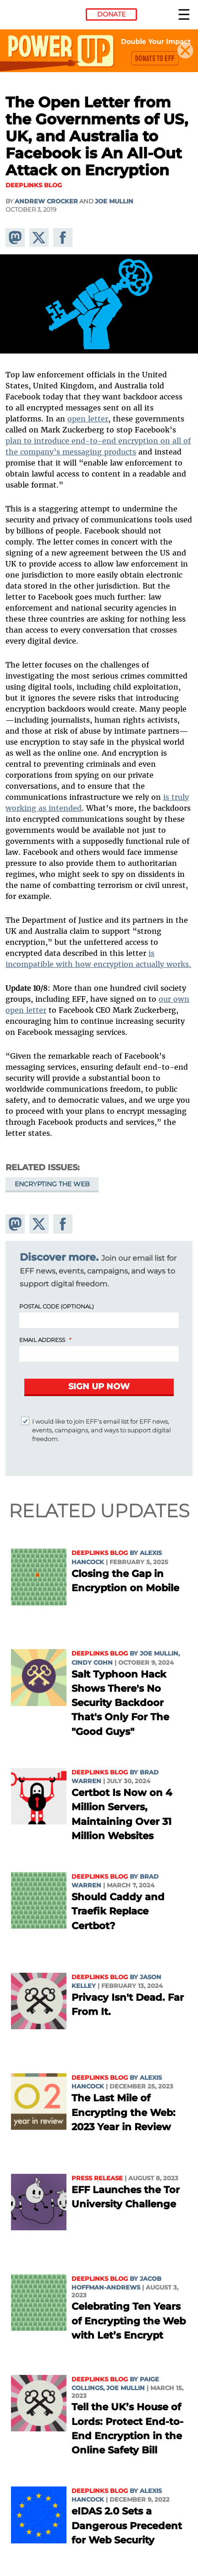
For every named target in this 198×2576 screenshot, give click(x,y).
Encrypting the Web (52, 1184)
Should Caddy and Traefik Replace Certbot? (118, 1911)
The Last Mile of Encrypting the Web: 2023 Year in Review (124, 2112)
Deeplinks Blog (100, 1552)
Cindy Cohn (92, 1662)
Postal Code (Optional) (56, 1306)
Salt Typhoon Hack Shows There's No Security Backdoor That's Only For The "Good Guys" (120, 1702)
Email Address (42, 1339)
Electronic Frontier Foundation (30, 16)
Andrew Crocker (46, 201)
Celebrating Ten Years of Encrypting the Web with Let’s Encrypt (129, 2320)
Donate (111, 14)
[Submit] (99, 1387)
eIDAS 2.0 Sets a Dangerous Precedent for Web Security (127, 2525)
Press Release (97, 2178)
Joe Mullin (114, 201)
